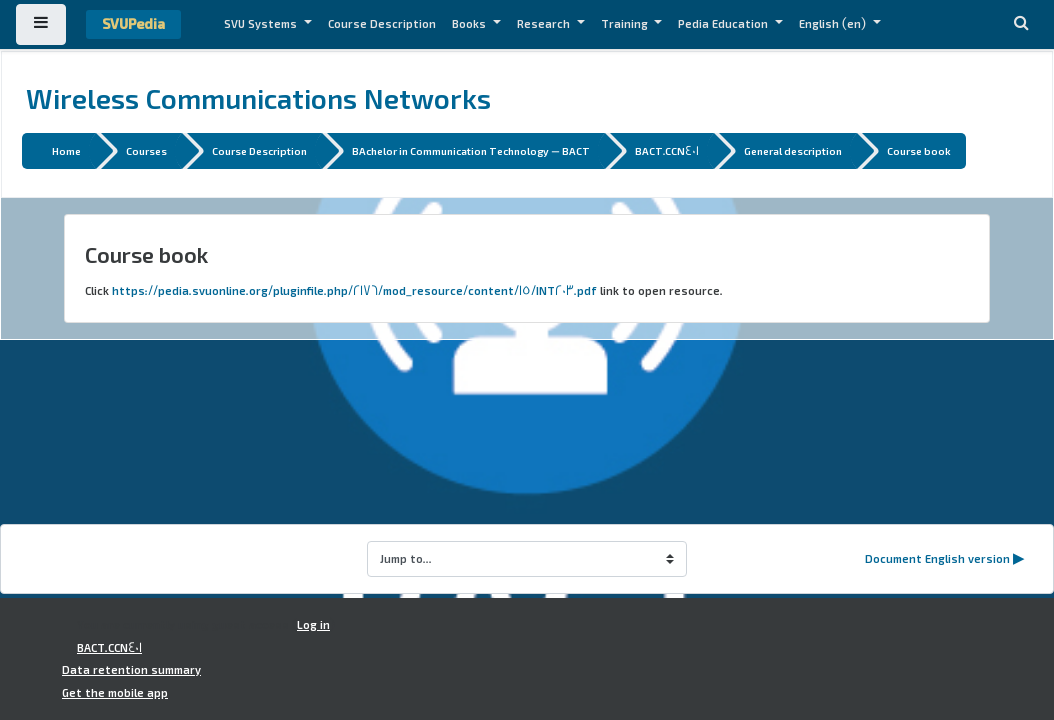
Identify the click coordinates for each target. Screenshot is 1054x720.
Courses (146, 150)
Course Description (382, 24)
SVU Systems (262, 24)
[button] (1021, 24)
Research (545, 24)
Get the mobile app (115, 693)
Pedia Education (724, 24)
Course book (919, 150)
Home (66, 150)
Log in (313, 625)
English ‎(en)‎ (834, 24)
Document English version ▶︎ (945, 559)
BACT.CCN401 (667, 150)
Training (626, 24)
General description (793, 150)
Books (470, 24)
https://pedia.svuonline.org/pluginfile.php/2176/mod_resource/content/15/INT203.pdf (354, 291)
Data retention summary (131, 670)
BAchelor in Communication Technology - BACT (471, 150)
